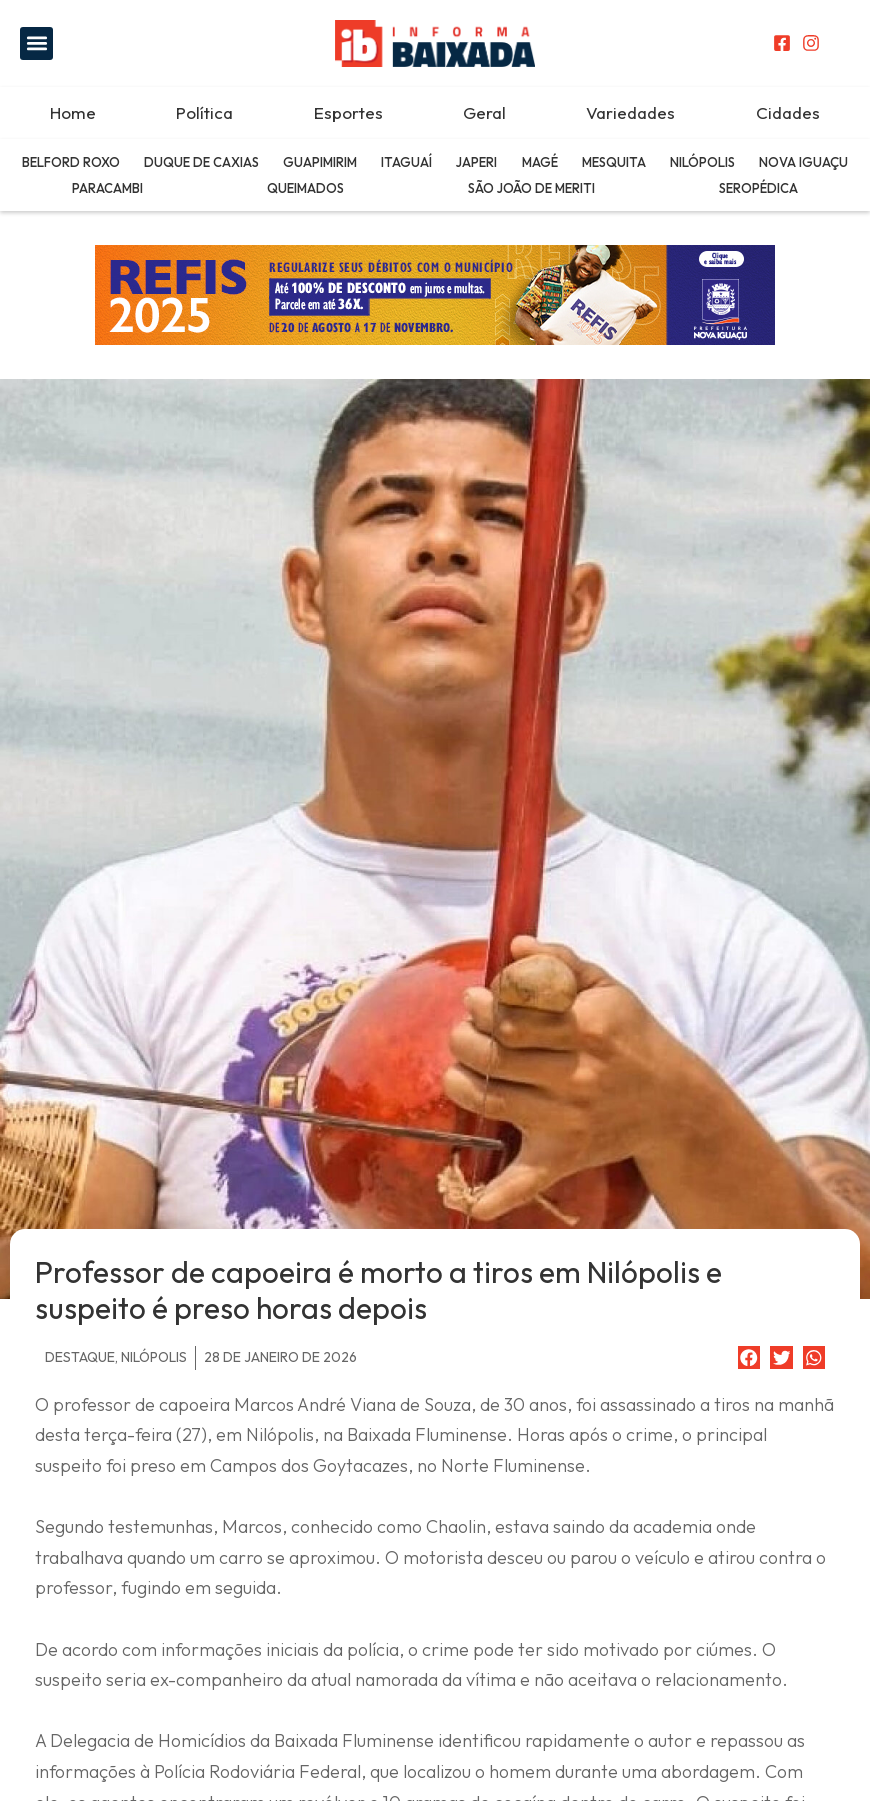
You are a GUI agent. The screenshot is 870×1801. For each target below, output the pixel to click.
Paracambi (107, 188)
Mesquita (614, 162)
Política (204, 112)
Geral (484, 112)
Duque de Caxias (201, 162)
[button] (36, 43)
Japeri (476, 162)
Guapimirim (320, 162)
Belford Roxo (71, 162)
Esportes (348, 112)
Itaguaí (406, 162)
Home (73, 112)
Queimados (305, 188)
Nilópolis (702, 162)
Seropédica (758, 188)
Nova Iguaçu (803, 162)
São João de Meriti (531, 188)
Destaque (80, 1357)
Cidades (788, 112)
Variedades (630, 112)
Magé (540, 162)
